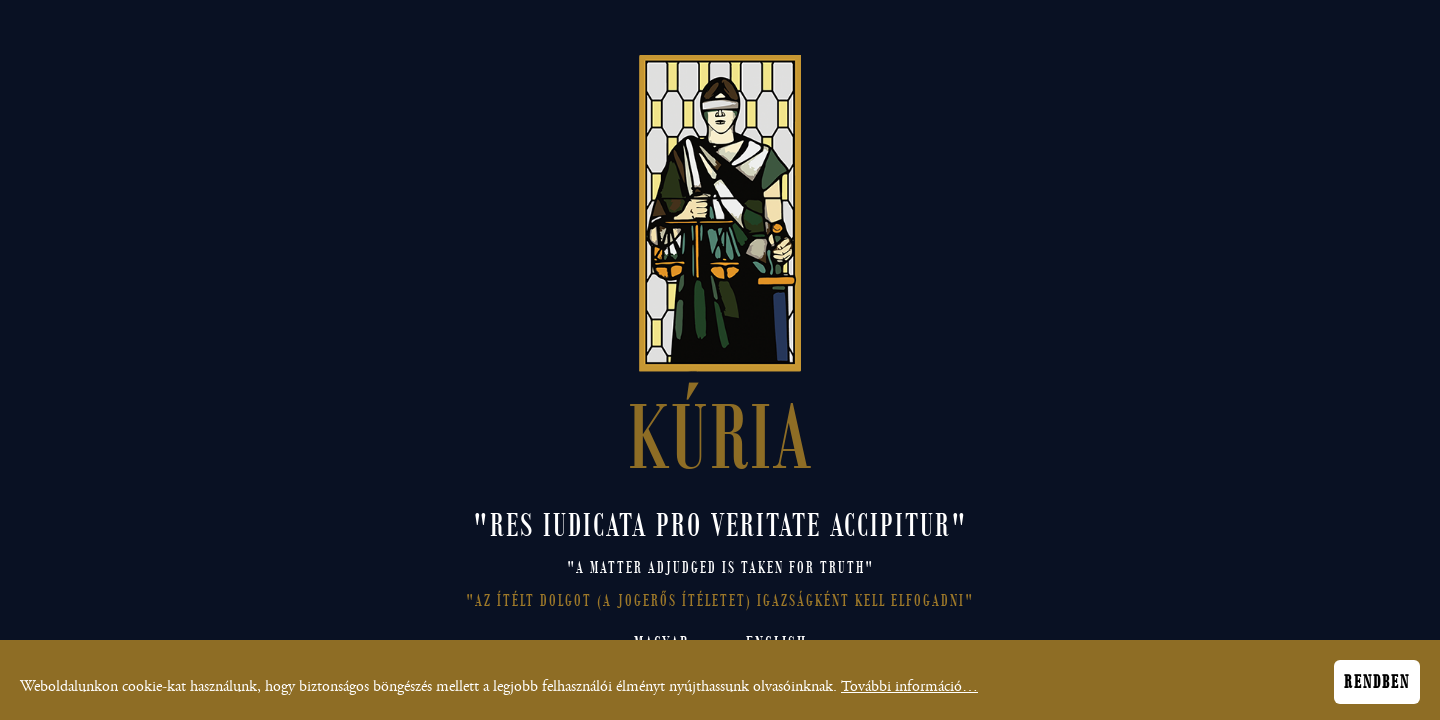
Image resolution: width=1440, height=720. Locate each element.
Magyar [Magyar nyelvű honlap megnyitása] (662, 643)
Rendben (1377, 686)
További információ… (909, 690)
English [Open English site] (776, 643)
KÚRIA (720, 431)
